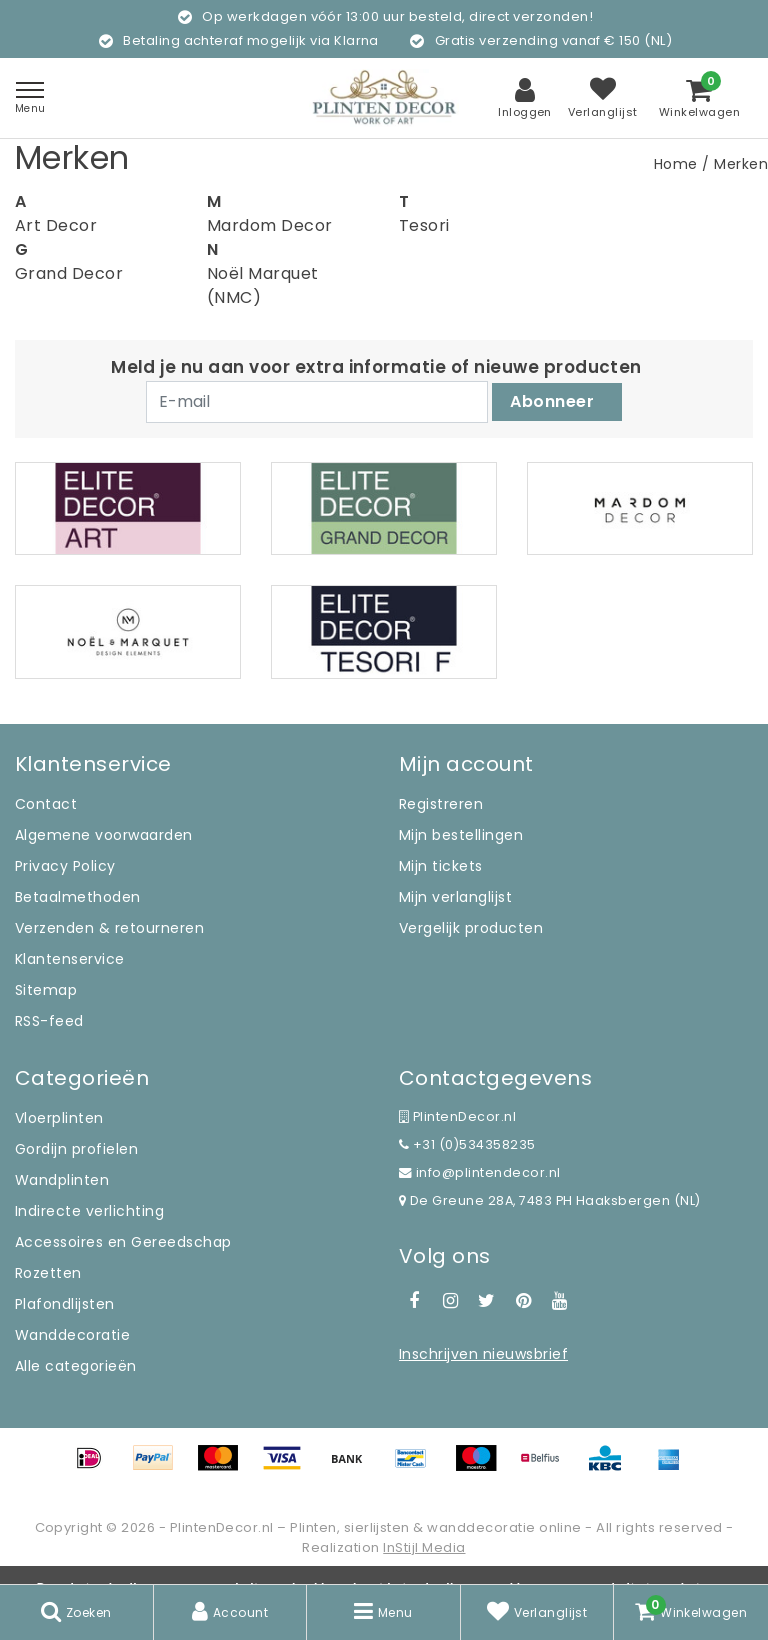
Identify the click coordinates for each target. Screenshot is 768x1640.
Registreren (441, 804)
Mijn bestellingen (461, 835)
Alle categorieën (76, 1366)
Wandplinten (62, 1180)
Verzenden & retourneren (109, 928)
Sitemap (46, 990)
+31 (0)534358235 (467, 1144)
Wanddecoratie (72, 1335)
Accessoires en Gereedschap (123, 1242)
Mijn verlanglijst (455, 897)
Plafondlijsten (65, 1304)
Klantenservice (70, 959)
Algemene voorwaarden (104, 835)
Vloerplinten (59, 1118)
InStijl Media (424, 1547)
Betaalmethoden (78, 897)
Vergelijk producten (471, 928)
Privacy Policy (65, 866)
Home (676, 164)
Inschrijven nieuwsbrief (483, 1354)
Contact (46, 804)
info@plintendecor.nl (480, 1172)
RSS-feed (49, 1021)
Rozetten (48, 1273)
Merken (741, 164)
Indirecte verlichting (89, 1211)
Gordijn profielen (76, 1149)
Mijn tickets (441, 866)
